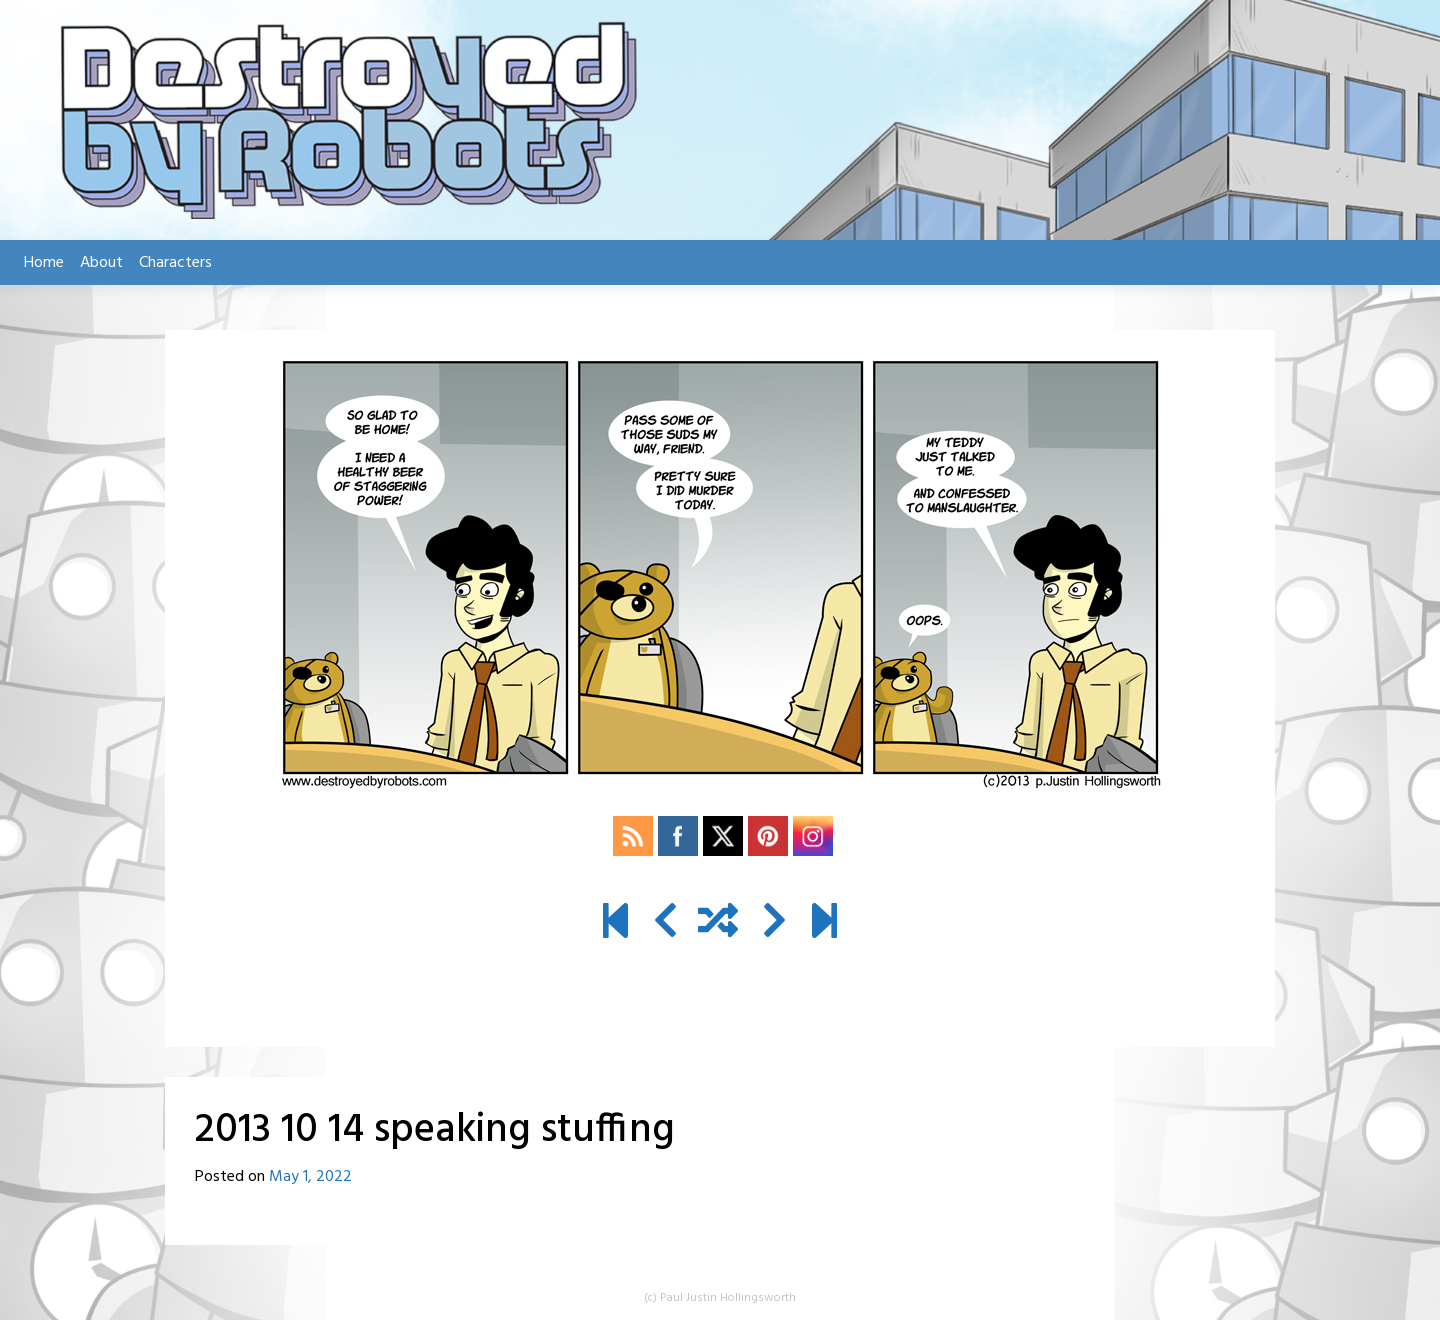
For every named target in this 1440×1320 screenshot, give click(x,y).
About (101, 263)
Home (44, 263)
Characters (175, 263)
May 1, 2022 (310, 1177)
